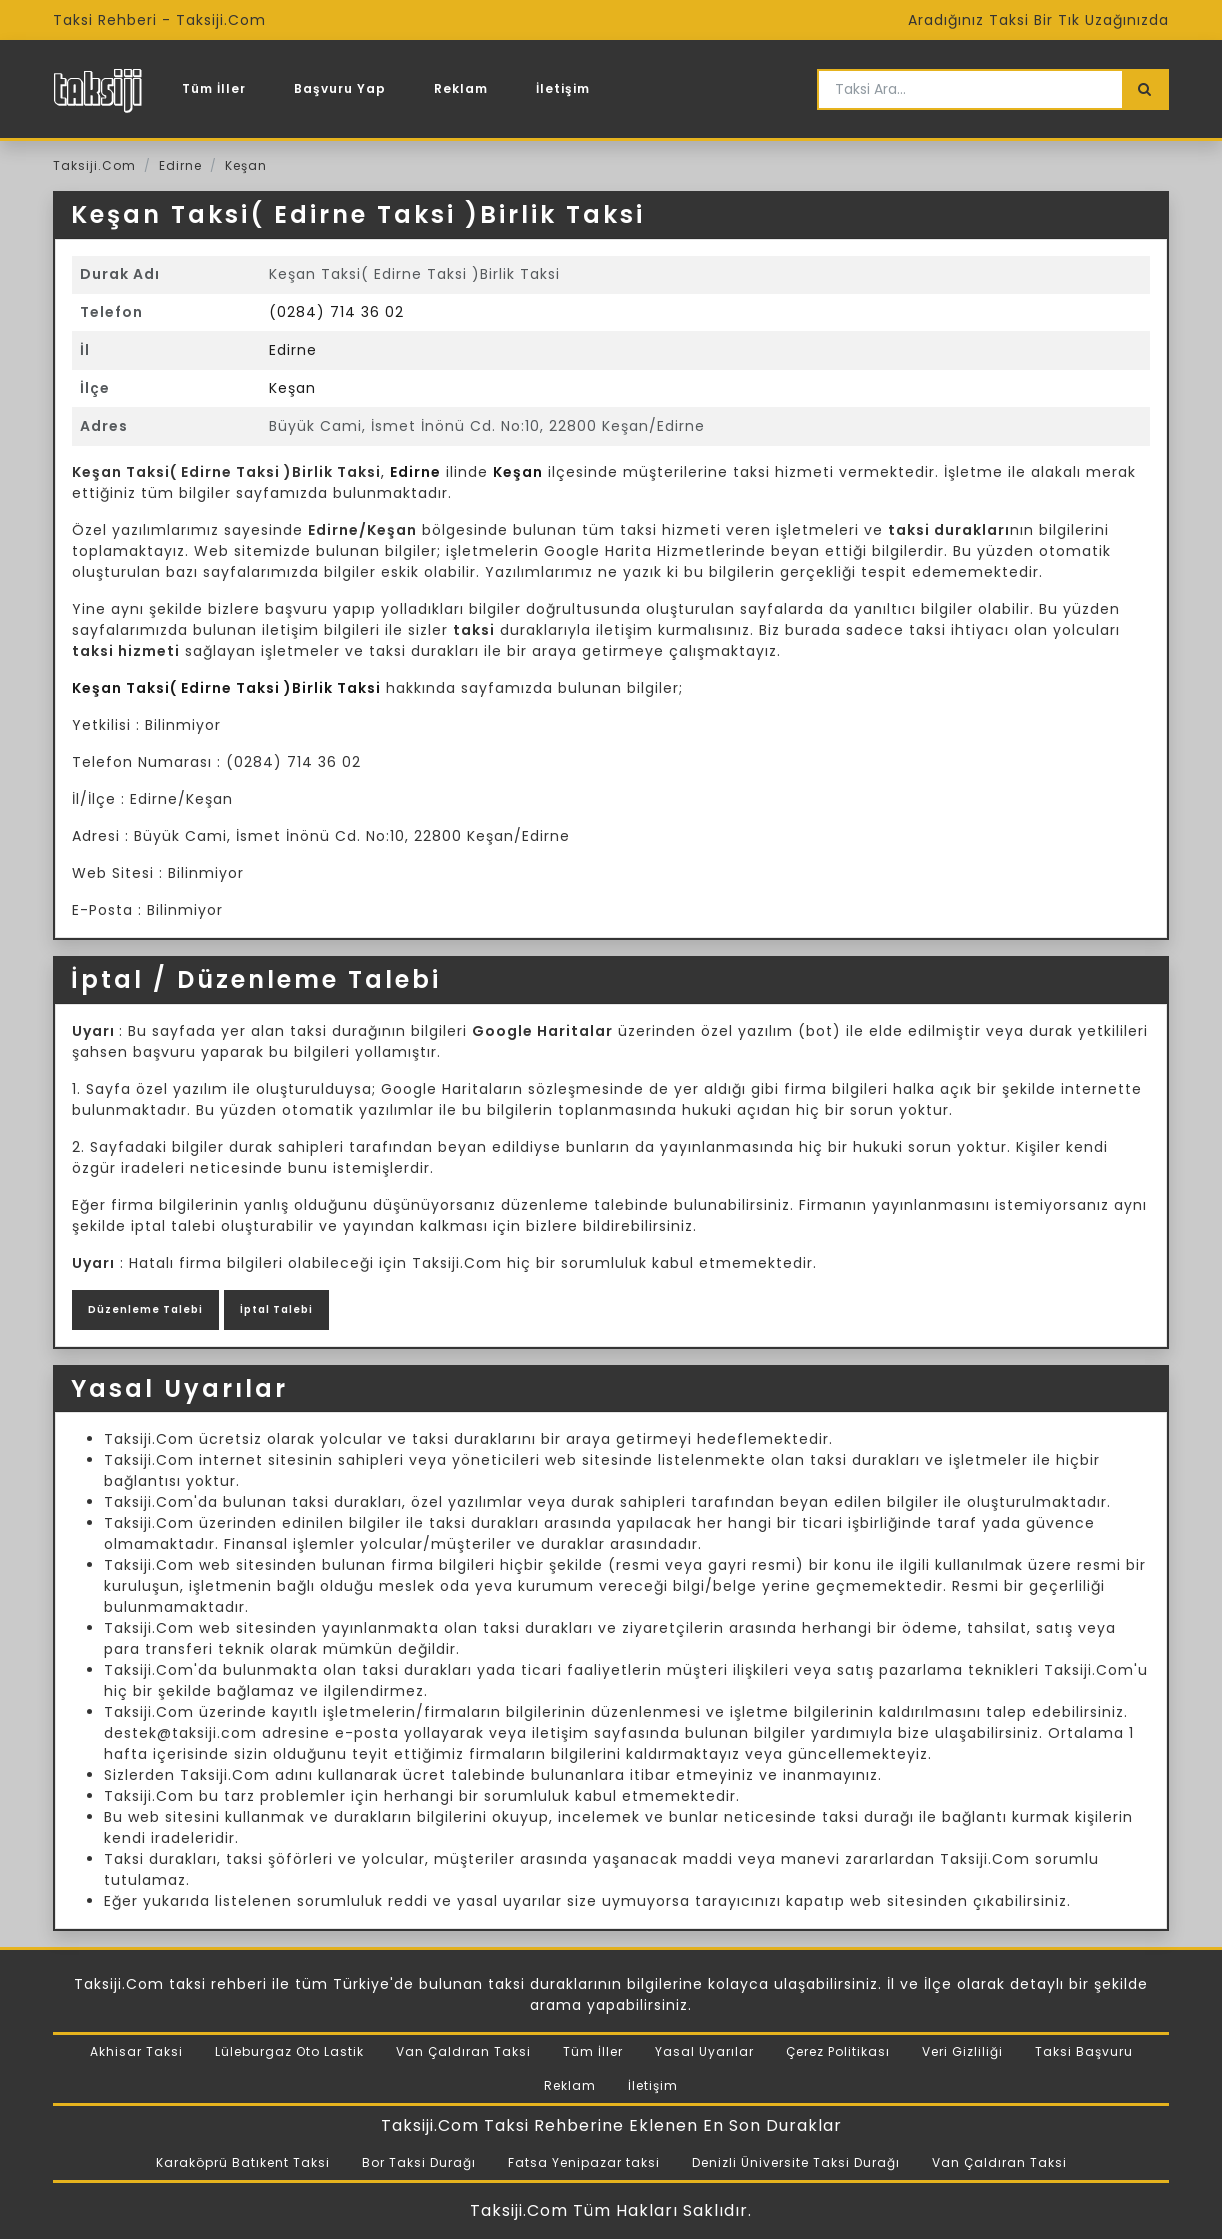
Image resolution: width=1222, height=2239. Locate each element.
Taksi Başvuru (1084, 2051)
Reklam (461, 88)
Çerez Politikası (838, 2051)
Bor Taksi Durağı (419, 2162)
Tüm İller (214, 88)
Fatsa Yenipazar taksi (584, 2162)
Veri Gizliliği (962, 2051)
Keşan (246, 165)
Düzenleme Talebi (145, 1309)
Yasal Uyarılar (704, 2051)
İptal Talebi (276, 1309)
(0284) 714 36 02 (336, 312)
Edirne (180, 165)
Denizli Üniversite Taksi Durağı (796, 2162)
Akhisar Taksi (136, 2051)
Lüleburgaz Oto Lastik (289, 2051)
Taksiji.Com (94, 165)
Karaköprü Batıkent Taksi (243, 2162)
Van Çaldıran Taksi (463, 2051)
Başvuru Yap (340, 88)
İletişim (563, 88)
